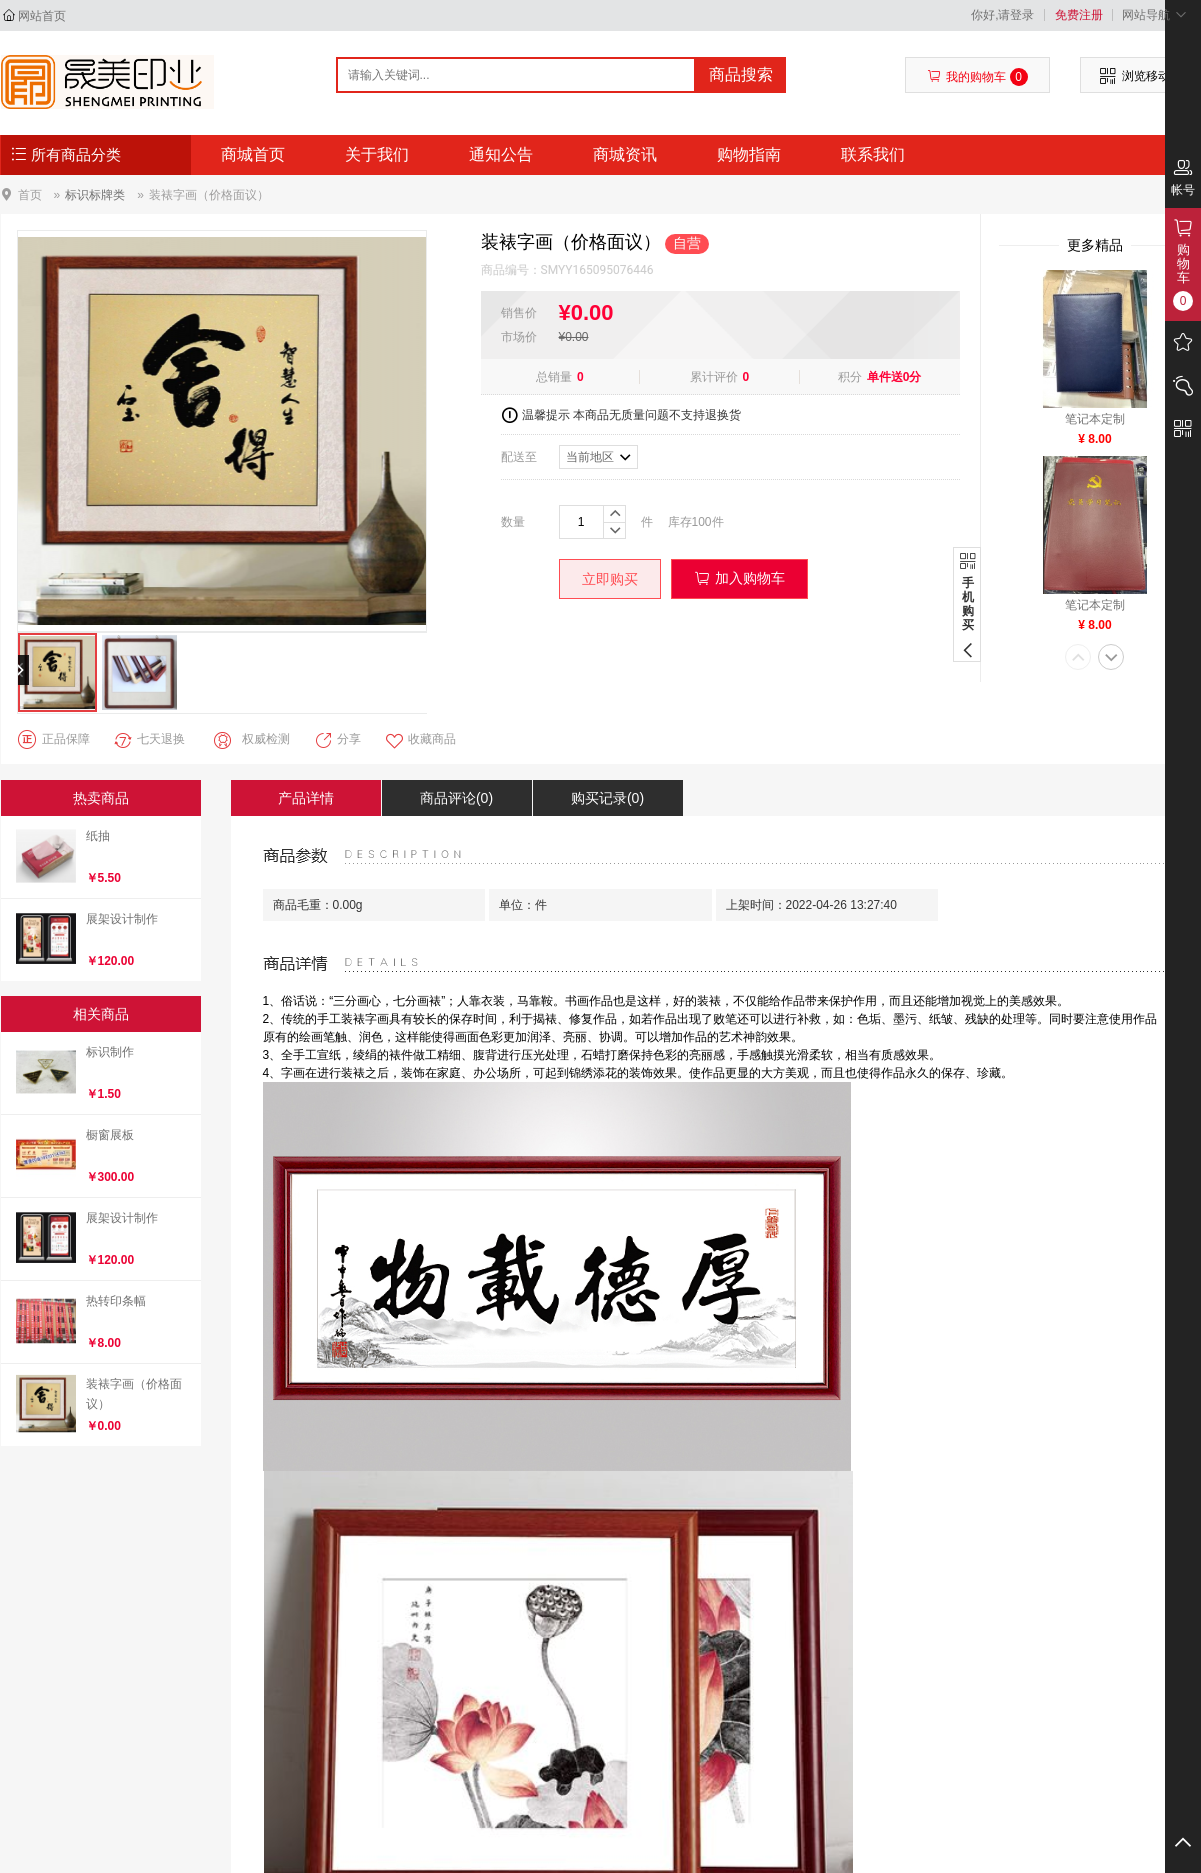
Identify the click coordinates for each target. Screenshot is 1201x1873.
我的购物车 (977, 77)
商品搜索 (741, 74)
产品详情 (306, 798)
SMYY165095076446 (597, 270)
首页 (30, 194)
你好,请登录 (1002, 15)
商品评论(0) (456, 798)
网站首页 (42, 16)
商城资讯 (625, 154)
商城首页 (253, 154)
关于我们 (377, 154)
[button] (1078, 659)
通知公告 (501, 154)
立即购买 (610, 579)
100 (702, 522)
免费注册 (1079, 15)
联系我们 (873, 154)
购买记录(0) (607, 798)
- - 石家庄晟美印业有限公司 (107, 82)
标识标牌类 (95, 195)
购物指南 (749, 154)
